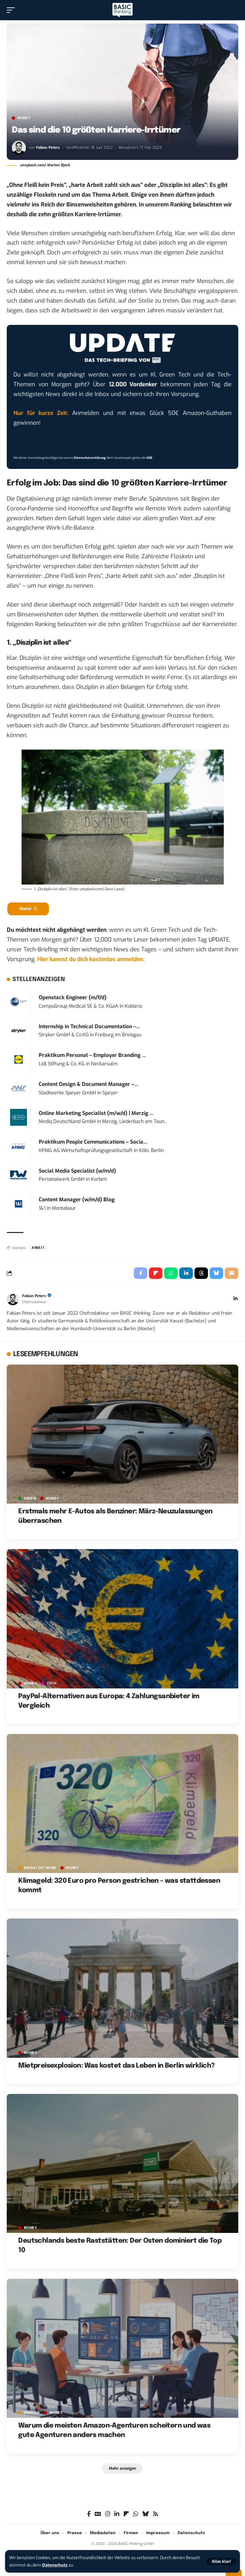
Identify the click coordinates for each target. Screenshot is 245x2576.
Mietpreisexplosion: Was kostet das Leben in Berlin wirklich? (116, 2065)
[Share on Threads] (201, 1273)
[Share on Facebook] (140, 1273)
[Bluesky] (145, 2514)
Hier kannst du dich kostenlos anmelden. (91, 959)
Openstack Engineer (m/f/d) (72, 997)
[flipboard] (126, 2514)
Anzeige (32, 2412)
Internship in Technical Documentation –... (89, 1026)
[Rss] (155, 2514)
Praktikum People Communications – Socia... (93, 1142)
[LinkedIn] (235, 1299)
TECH (52, 1683)
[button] (221, 2561)
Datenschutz (54, 2565)
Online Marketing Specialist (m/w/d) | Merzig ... (96, 1113)
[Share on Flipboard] (155, 1273)
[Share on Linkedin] (186, 1273)
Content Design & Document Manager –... (88, 1084)
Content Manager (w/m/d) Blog (77, 1199)
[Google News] (98, 2514)
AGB (149, 458)
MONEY (24, 118)
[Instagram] (107, 2514)
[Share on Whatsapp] (171, 1273)
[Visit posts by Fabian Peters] (19, 148)
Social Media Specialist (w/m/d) (77, 1171)
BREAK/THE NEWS (40, 1868)
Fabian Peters (48, 147)
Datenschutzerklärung (89, 458)
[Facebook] (88, 2514)
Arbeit (38, 1248)
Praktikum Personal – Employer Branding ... (92, 1055)
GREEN (30, 1498)
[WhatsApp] (135, 2514)
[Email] (231, 1273)
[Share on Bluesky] (216, 1273)
